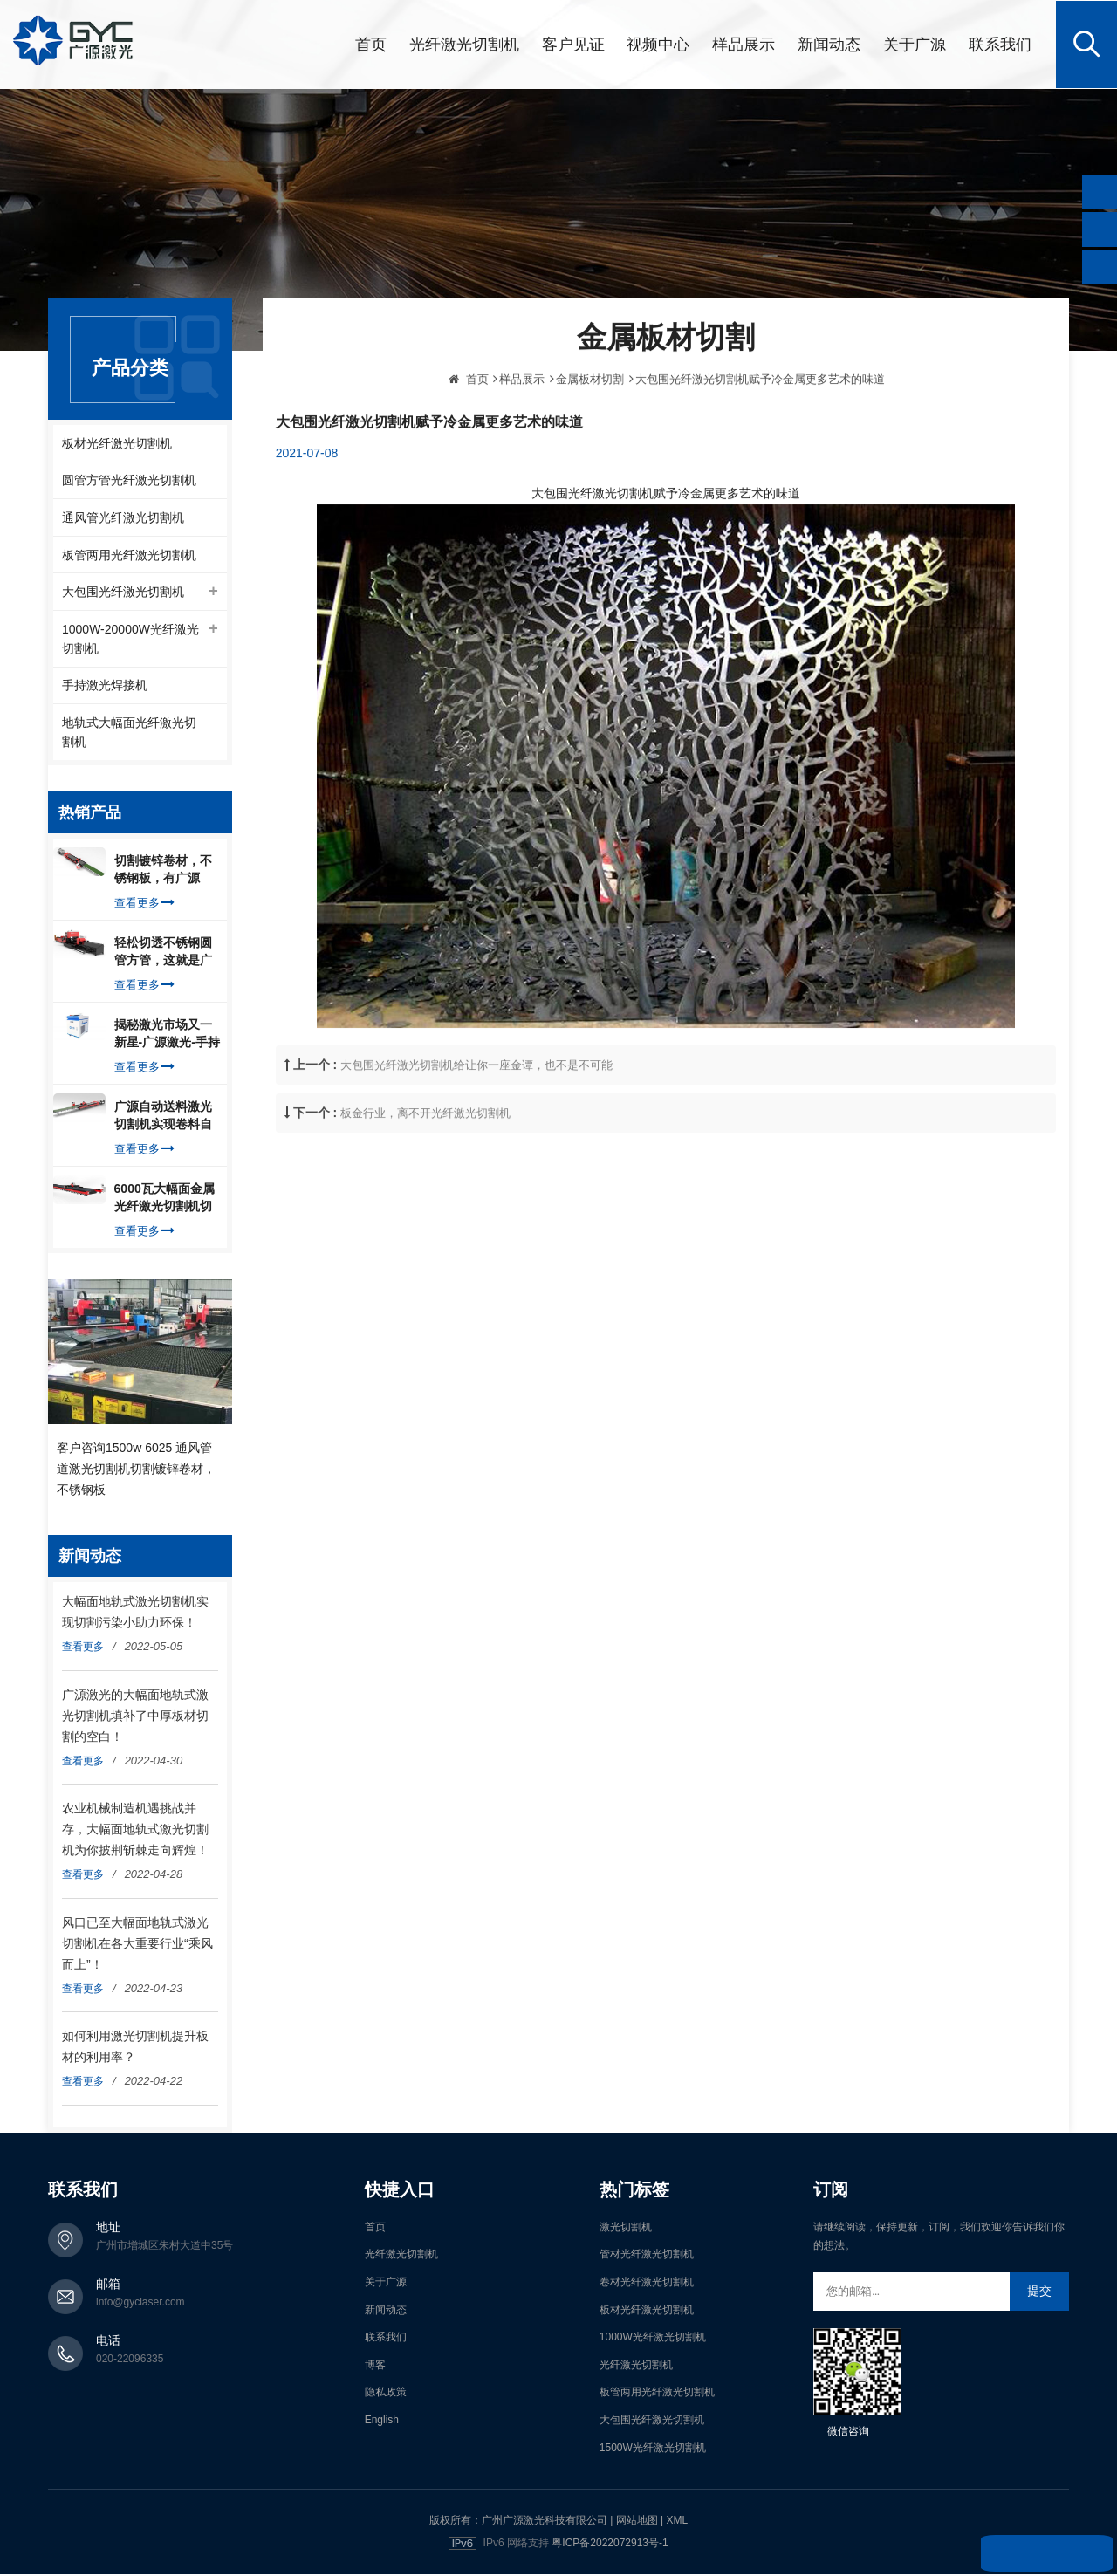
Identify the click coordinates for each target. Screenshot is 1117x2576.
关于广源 (914, 43)
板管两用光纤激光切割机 (129, 555)
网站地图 (637, 2522)
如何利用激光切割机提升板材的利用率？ (135, 2048)
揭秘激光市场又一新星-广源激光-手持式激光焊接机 (167, 1035)
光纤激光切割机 (464, 43)
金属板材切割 (590, 415)
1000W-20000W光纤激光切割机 (130, 639)
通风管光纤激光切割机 (123, 517)
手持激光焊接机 (104, 687)
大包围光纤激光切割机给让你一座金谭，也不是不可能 (476, 1102)
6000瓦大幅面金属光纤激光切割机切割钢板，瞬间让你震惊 (164, 1199)
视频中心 (658, 43)
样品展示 (743, 43)
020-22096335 (129, 2360)
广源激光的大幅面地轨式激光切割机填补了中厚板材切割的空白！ (135, 1716)
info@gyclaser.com (140, 2304)
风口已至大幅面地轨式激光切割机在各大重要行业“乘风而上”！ (137, 1944)
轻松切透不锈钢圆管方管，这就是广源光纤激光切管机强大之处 (163, 953)
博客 (375, 2366)
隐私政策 (386, 2394)
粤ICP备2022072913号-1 (610, 2544)
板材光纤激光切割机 (117, 442)
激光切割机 (626, 2229)
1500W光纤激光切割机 (653, 2448)
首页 (371, 43)
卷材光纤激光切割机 (647, 2284)
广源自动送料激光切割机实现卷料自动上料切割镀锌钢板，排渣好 (163, 1117)
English (382, 2421)
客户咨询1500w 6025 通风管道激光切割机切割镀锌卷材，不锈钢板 (136, 1469)
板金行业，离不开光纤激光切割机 (425, 1150)
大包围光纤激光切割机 (123, 592)
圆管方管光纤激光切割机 (129, 480)
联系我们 (1000, 43)
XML (677, 2522)
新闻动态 (829, 43)
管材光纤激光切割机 (647, 2256)
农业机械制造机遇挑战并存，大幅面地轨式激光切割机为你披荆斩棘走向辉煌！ (135, 1831)
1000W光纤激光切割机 (653, 2339)
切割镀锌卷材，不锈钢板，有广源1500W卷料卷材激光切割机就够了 (164, 871)
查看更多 (144, 904)
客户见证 (573, 43)
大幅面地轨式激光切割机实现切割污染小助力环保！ (135, 1613)
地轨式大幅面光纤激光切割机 (129, 733)
